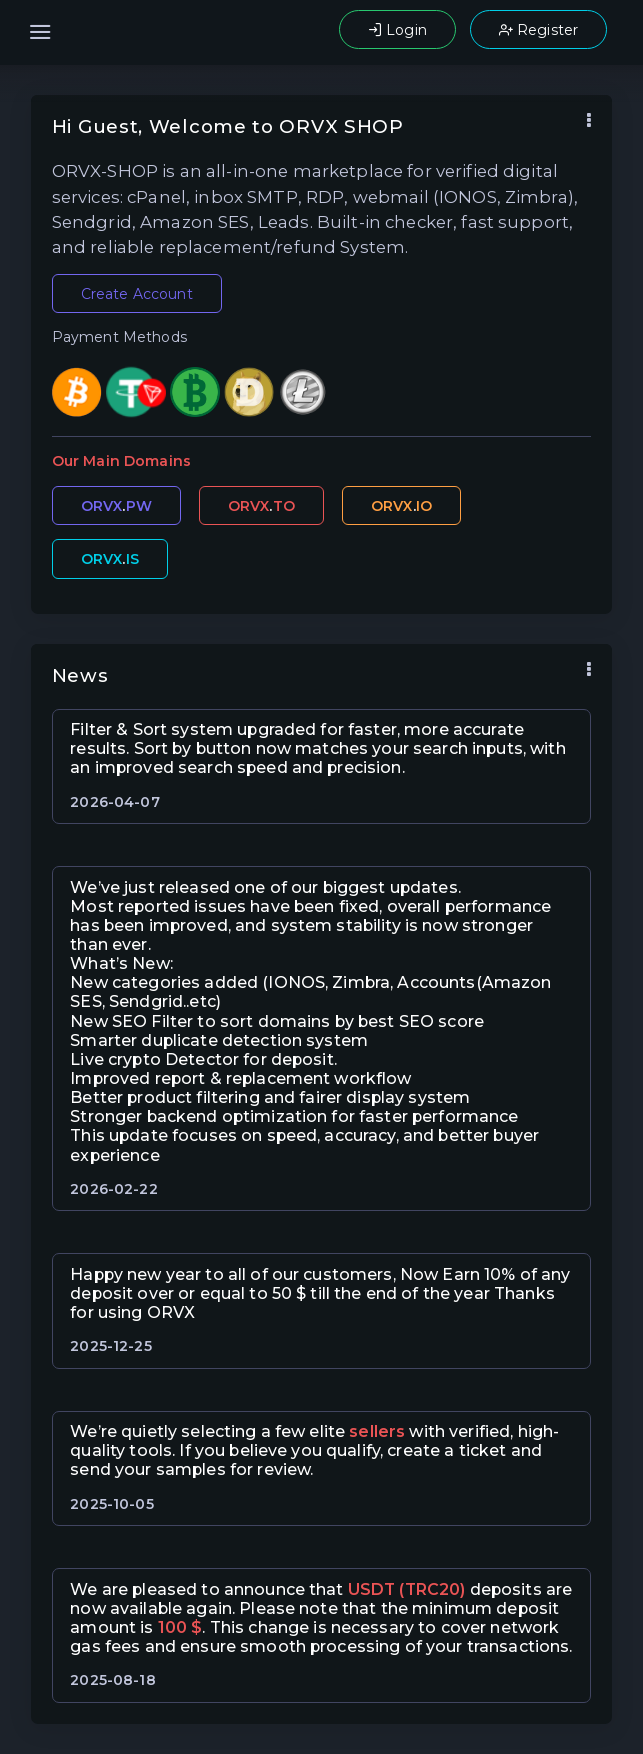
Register (538, 30)
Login (397, 30)
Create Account (137, 294)
